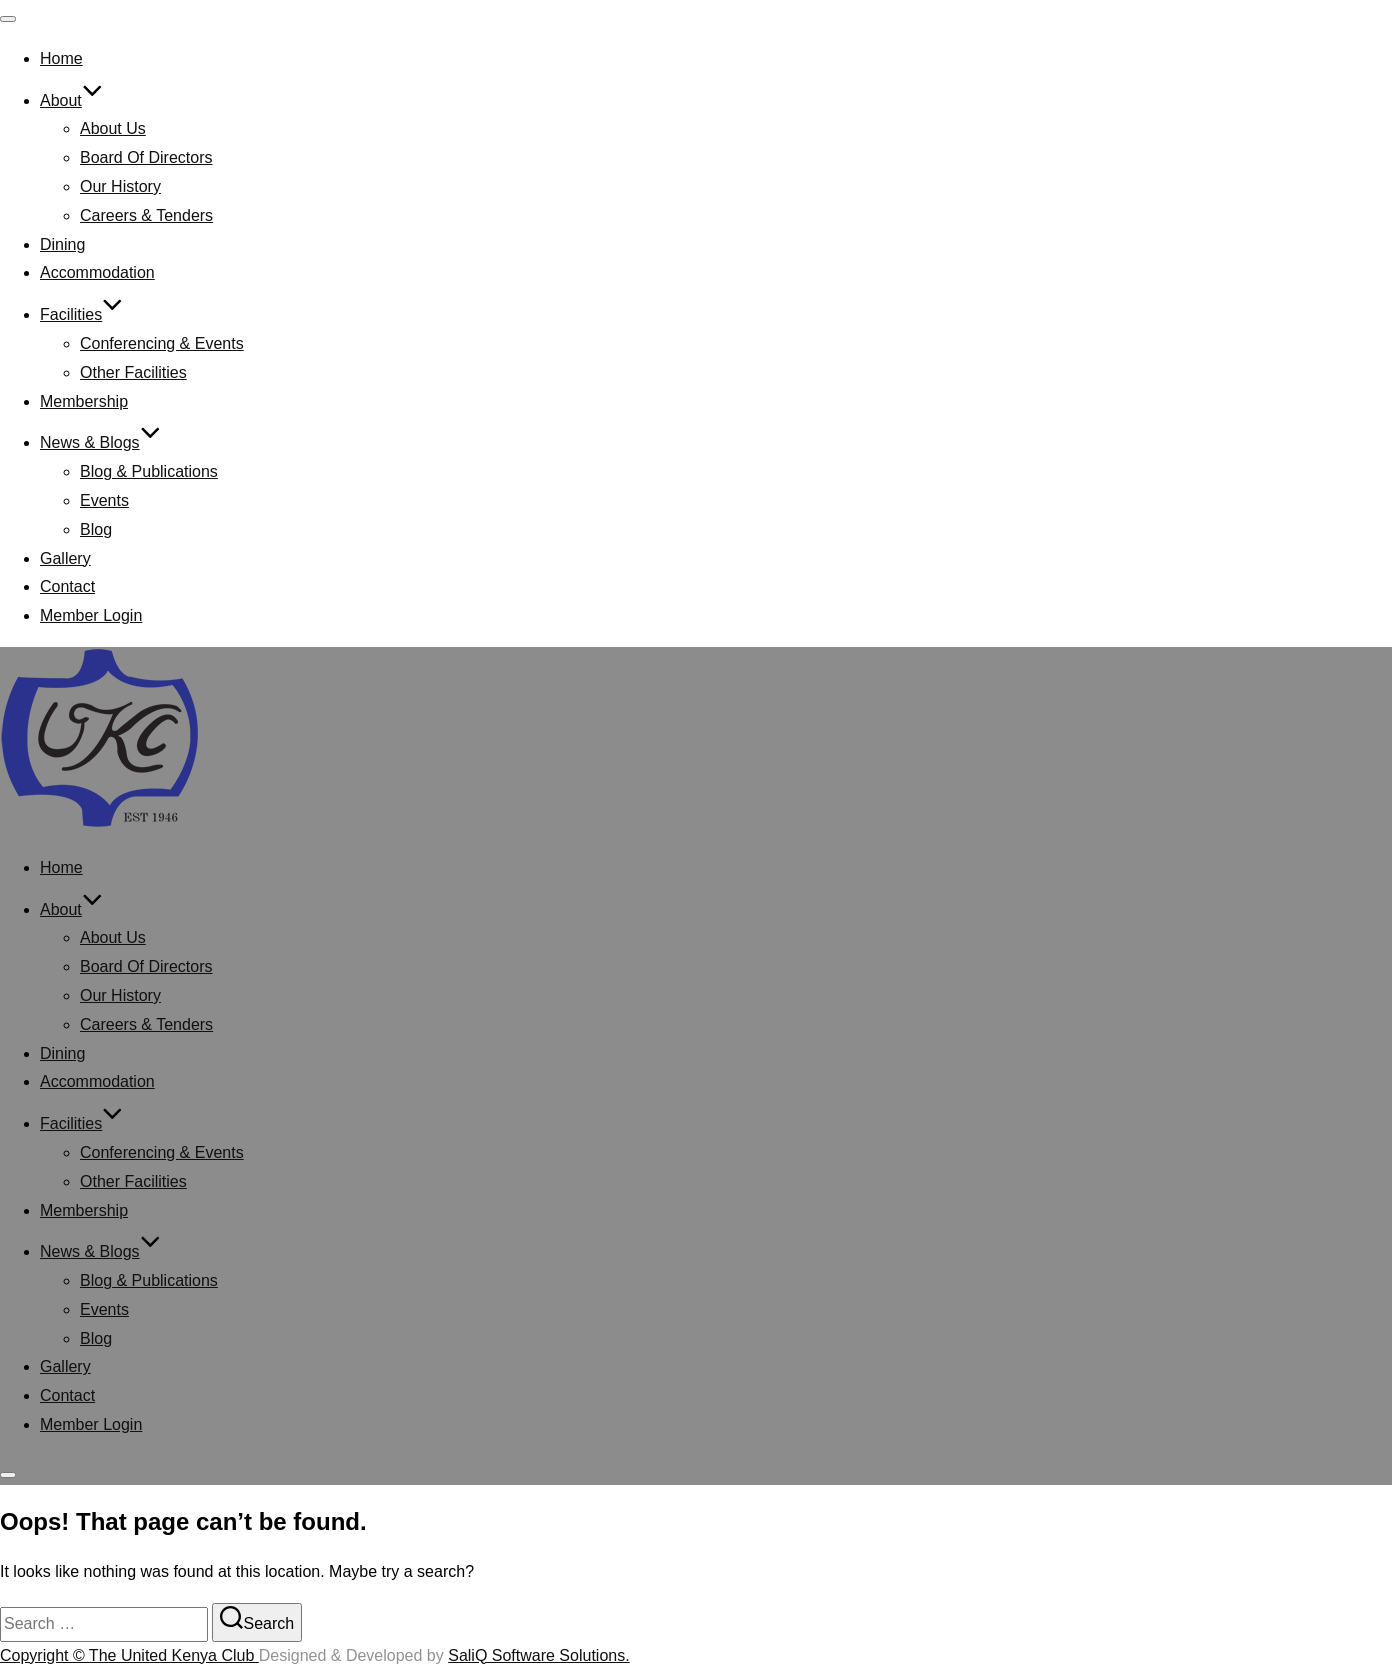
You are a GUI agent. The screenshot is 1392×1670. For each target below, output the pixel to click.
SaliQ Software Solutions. (538, 1655)
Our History (120, 186)
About (71, 100)
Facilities (81, 314)
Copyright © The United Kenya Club (129, 1655)
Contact (67, 586)
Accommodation (97, 272)
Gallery (65, 558)
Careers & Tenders (146, 215)
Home (61, 58)
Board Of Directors (146, 157)
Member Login (91, 615)
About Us (113, 128)
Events (104, 500)
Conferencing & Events (162, 343)
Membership (84, 401)
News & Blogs (100, 442)
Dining (62, 244)
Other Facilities (133, 372)
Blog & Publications (149, 471)
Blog (96, 529)
